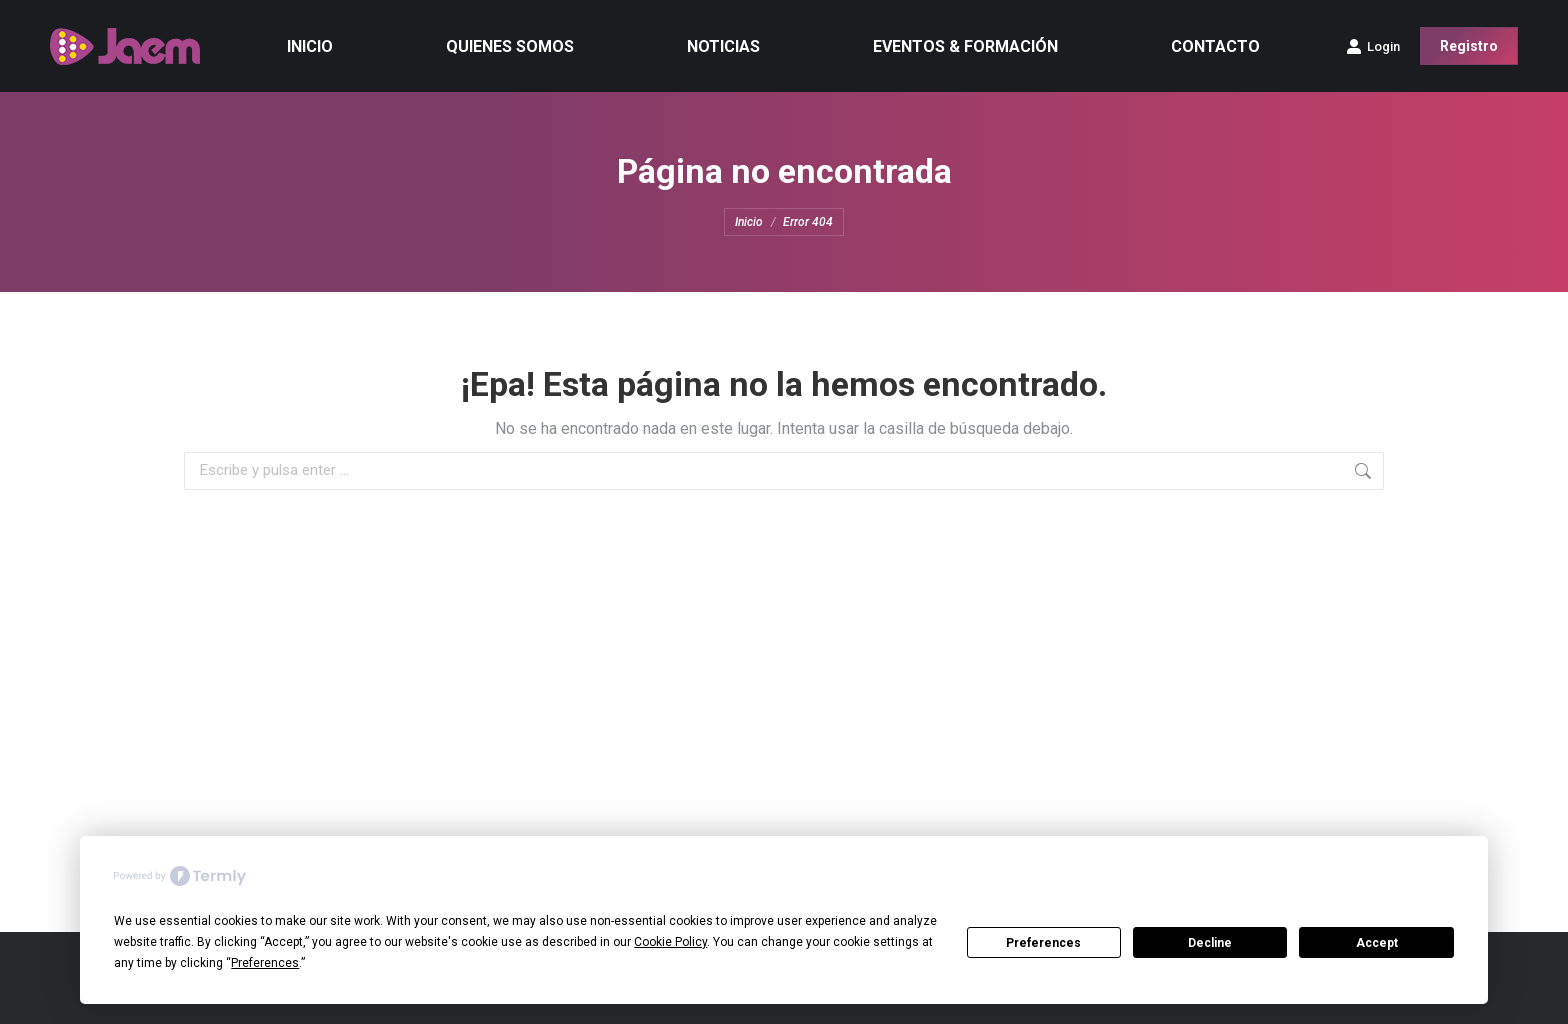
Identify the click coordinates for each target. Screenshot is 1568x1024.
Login (1373, 46)
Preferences (1043, 943)
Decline (1210, 943)
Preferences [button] (265, 963)
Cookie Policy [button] (670, 942)
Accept (1377, 943)
